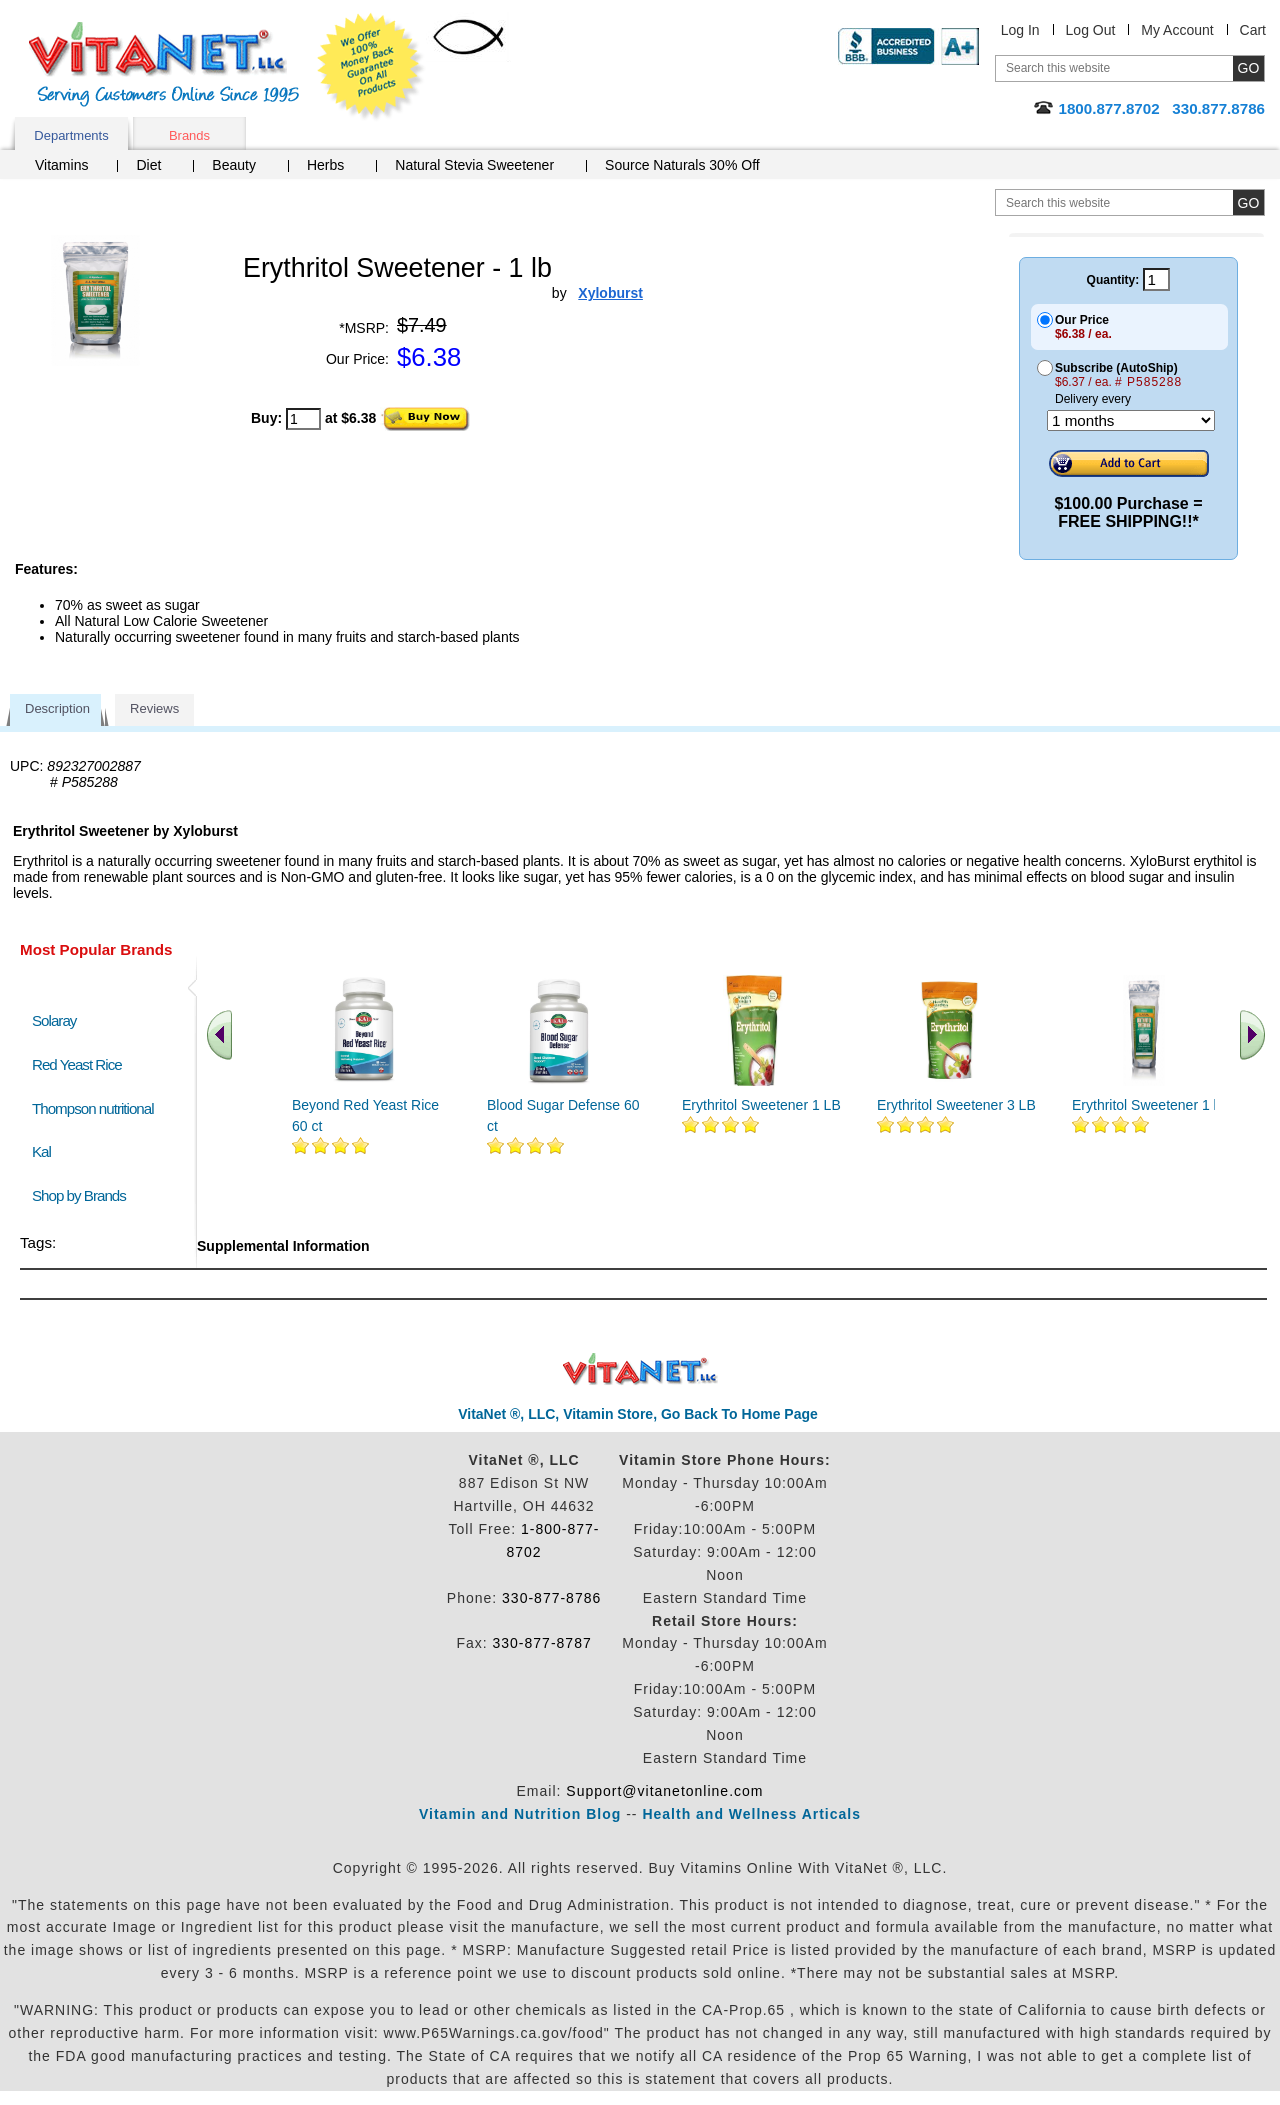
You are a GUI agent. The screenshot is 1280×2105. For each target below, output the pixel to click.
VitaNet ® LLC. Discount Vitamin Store (640, 1369)
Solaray (54, 1020)
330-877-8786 (551, 1598)
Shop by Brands (83, 1195)
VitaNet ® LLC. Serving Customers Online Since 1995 (164, 64)
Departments (71, 135)
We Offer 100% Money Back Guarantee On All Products (371, 67)
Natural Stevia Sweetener (474, 165)
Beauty (234, 165)
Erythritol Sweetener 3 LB (956, 1105)
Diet (148, 165)
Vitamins (61, 165)
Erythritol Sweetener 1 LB (761, 1105)
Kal (41, 1151)
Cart (1253, 30)
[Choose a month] (1131, 420)
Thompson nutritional (93, 1108)
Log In (1020, 30)
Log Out (1091, 30)
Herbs (325, 165)
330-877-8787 (542, 1643)
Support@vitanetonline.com (664, 1791)
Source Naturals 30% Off (682, 165)
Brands (189, 135)
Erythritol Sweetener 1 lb (1148, 1105)
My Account (1177, 30)
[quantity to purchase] (303, 419)
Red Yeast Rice (77, 1064)
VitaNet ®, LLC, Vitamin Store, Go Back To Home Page (638, 1414)
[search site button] (1248, 202)
